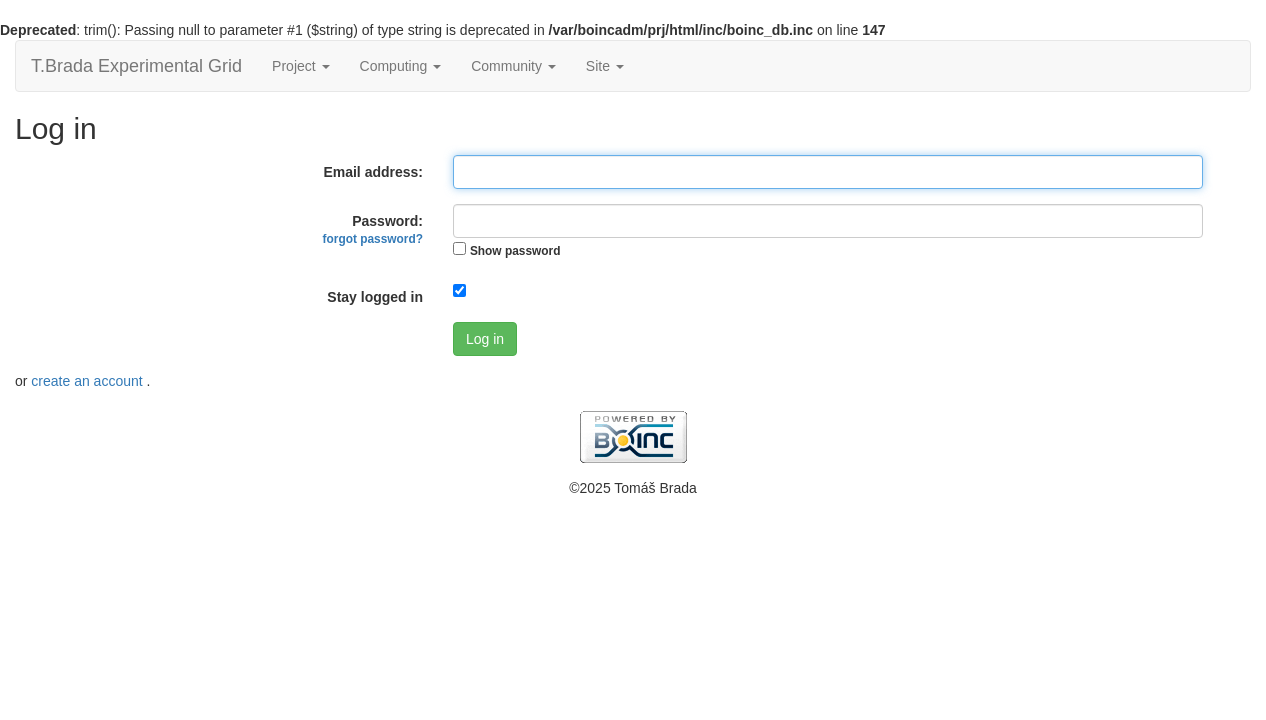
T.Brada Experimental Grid (136, 66)
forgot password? (373, 239)
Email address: (373, 172)
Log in (485, 339)
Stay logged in (375, 297)
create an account (88, 381)
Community (513, 66)
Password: (373, 229)
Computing (401, 66)
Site (605, 66)
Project (300, 66)
